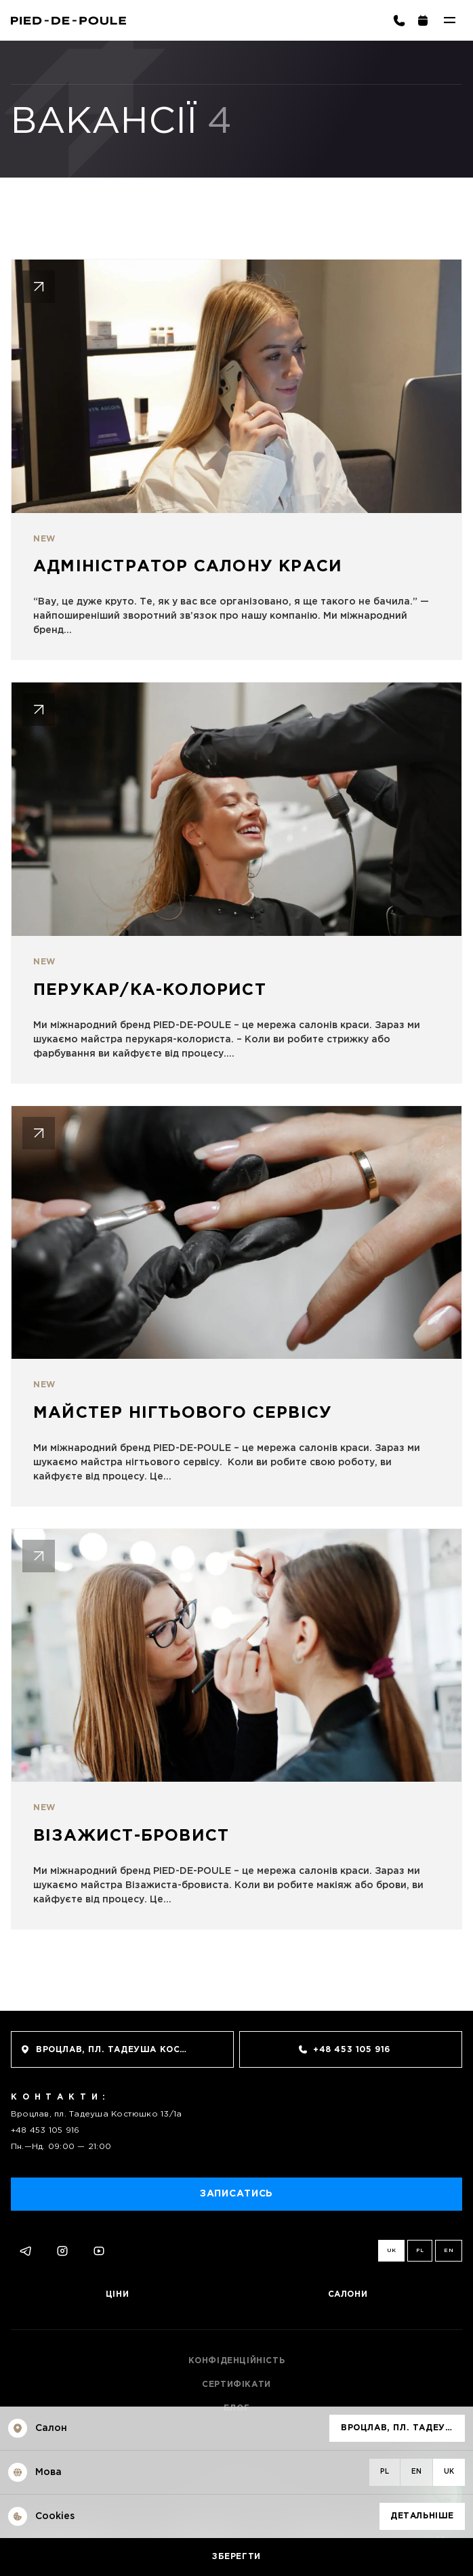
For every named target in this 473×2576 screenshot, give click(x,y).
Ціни (117, 2294)
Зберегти (236, 2556)
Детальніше (422, 2516)
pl (420, 2250)
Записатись (236, 2194)
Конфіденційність (236, 2361)
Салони (348, 2294)
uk (391, 2250)
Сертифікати (236, 2384)
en (448, 2250)
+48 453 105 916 (45, 2130)
